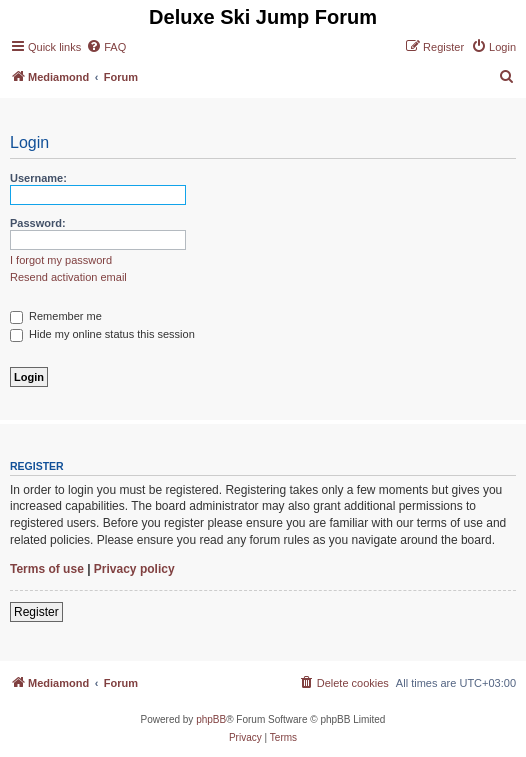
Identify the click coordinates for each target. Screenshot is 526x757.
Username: (38, 178)
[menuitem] (106, 47)
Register (36, 612)
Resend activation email (68, 277)
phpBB (211, 719)
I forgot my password (61, 260)
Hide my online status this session (102, 334)
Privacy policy (134, 569)
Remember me (56, 316)
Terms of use (47, 569)
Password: (38, 223)
